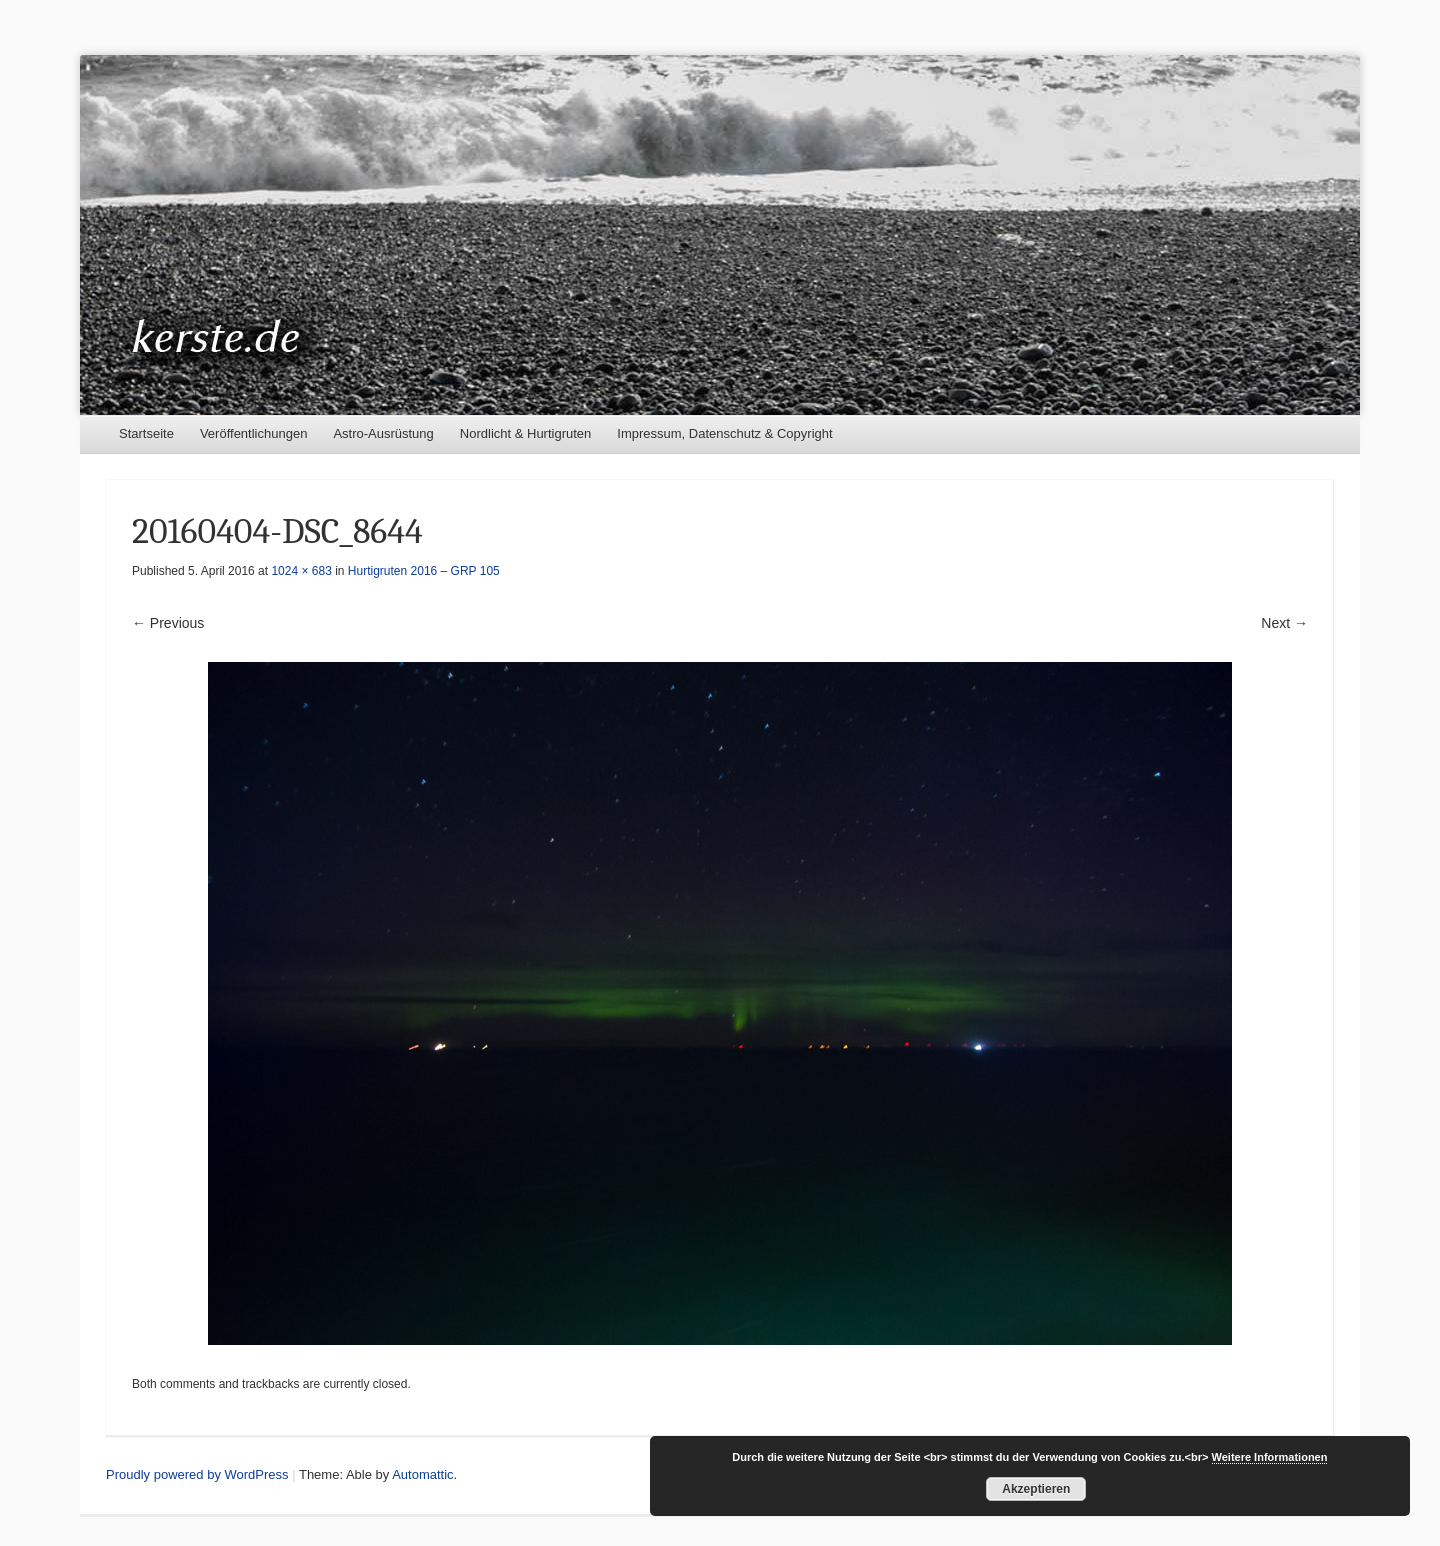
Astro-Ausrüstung (383, 433)
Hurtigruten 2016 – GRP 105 (424, 571)
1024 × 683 (301, 571)
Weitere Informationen (1270, 1457)
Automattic (422, 1474)
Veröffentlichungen (253, 433)
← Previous (168, 623)
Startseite (146, 433)
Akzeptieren (1036, 1489)
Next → (1284, 623)
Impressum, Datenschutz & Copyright (724, 433)
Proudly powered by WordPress (197, 1474)
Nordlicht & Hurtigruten (526, 433)
